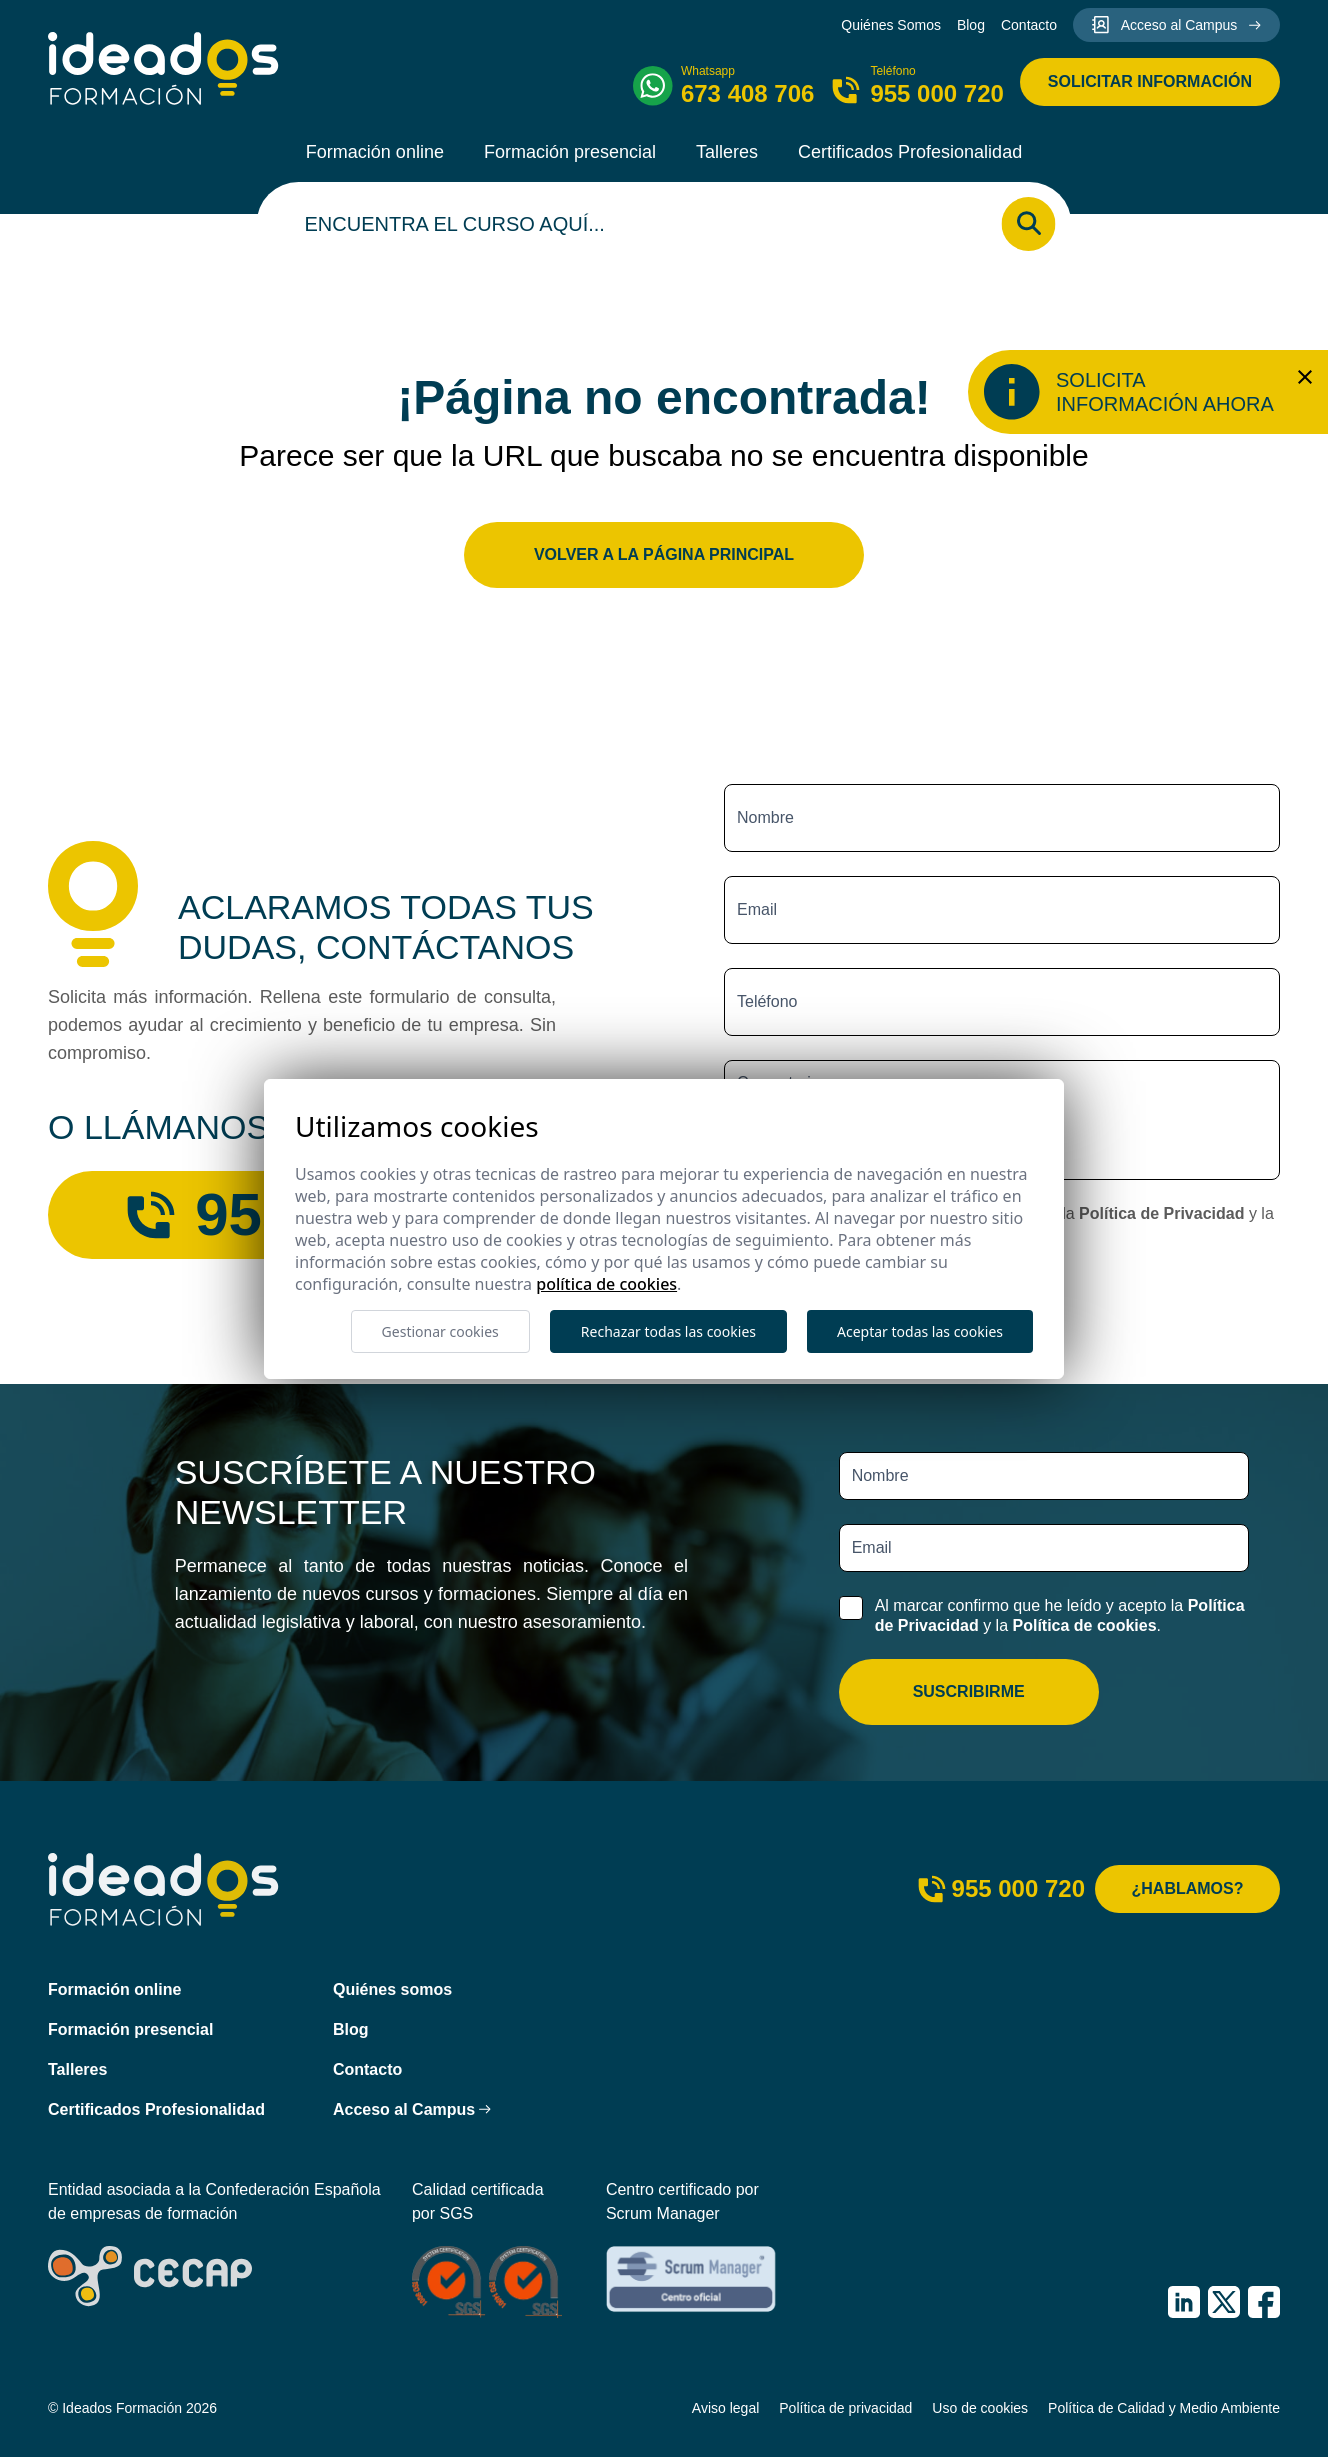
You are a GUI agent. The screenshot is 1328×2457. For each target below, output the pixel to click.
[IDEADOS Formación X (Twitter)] (1224, 2302)
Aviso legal (725, 2408)
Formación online (375, 152)
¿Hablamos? (1188, 1888)
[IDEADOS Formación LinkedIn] (1184, 2302)
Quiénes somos (392, 1989)
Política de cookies (1084, 1625)
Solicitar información (1150, 81)
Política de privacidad (845, 2408)
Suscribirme (969, 1691)
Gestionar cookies (440, 1331)
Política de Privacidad (1161, 1213)
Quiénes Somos (891, 25)
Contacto (1029, 25)
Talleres (727, 152)
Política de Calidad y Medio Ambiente (1164, 2408)
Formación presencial (570, 152)
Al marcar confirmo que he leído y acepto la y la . (1060, 1615)
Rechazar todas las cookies (668, 1331)
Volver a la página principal (664, 554)
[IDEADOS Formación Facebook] (1264, 2302)
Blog (971, 25)
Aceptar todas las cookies (920, 1331)
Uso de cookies (980, 2408)
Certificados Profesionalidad (910, 152)
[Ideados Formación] (163, 68)
